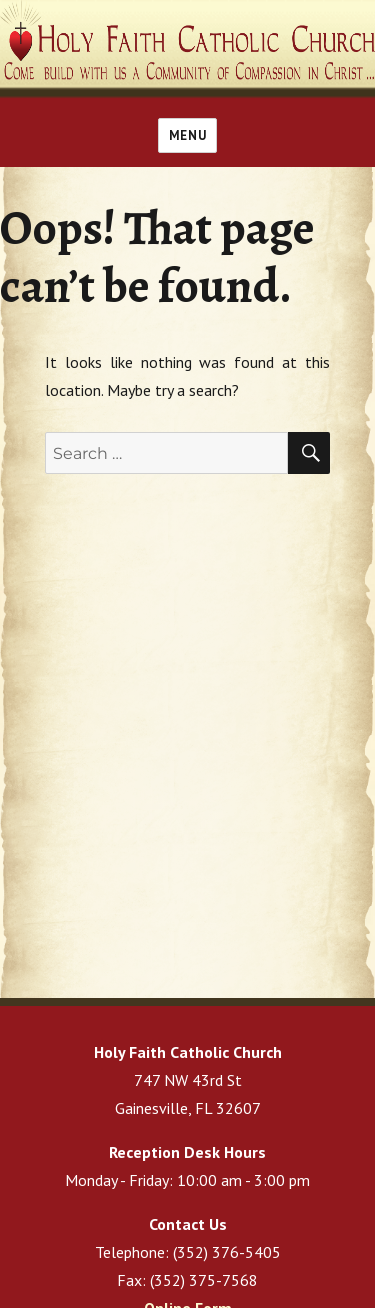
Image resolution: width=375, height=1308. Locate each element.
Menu (187, 135)
